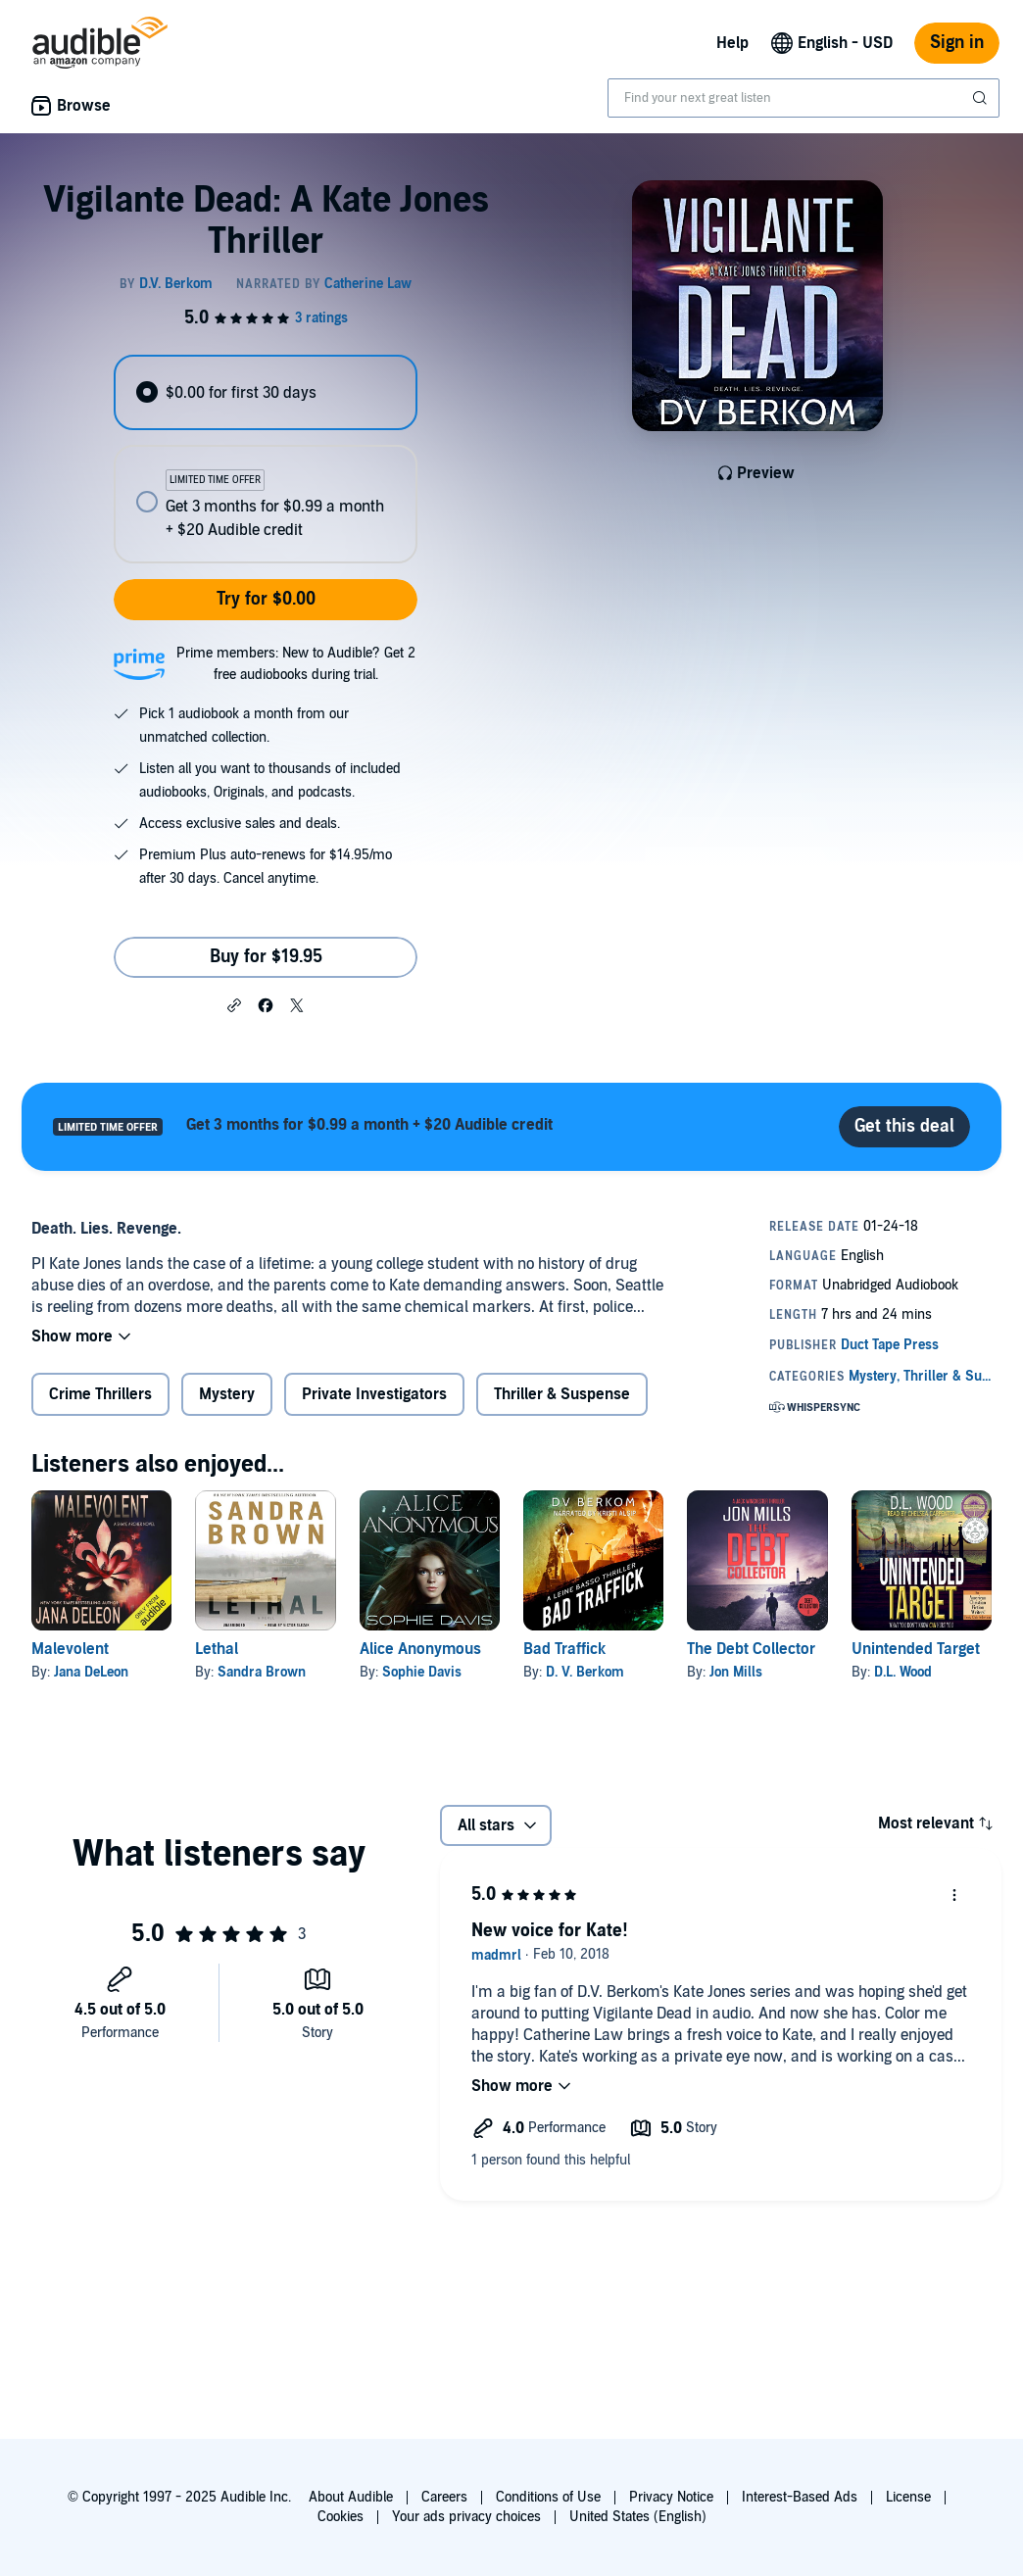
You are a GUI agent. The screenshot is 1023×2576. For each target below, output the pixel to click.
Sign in (957, 42)
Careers (444, 2497)
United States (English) (637, 2516)
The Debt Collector (751, 1649)
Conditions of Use (548, 2497)
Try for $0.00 (266, 599)
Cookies (340, 2516)
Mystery (227, 1394)
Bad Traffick (564, 1649)
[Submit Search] (981, 98)
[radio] (266, 392)
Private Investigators (374, 1394)
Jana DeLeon (91, 1672)
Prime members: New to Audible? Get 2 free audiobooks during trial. (295, 664)
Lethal (216, 1649)
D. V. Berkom (585, 1672)
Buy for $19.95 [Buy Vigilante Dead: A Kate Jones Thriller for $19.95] (266, 957)
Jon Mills (735, 1672)
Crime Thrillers (100, 1394)
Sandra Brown (262, 1672)
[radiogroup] (266, 459)
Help (732, 43)
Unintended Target (916, 1649)
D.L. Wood (903, 1672)
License (908, 2497)
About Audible (351, 2497)
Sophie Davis (422, 1672)
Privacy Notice (671, 2497)
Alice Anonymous (420, 1649)
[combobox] (803, 98)
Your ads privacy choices (466, 2516)
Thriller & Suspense (562, 1394)
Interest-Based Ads (799, 2497)
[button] (234, 1004)
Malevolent (70, 1649)
